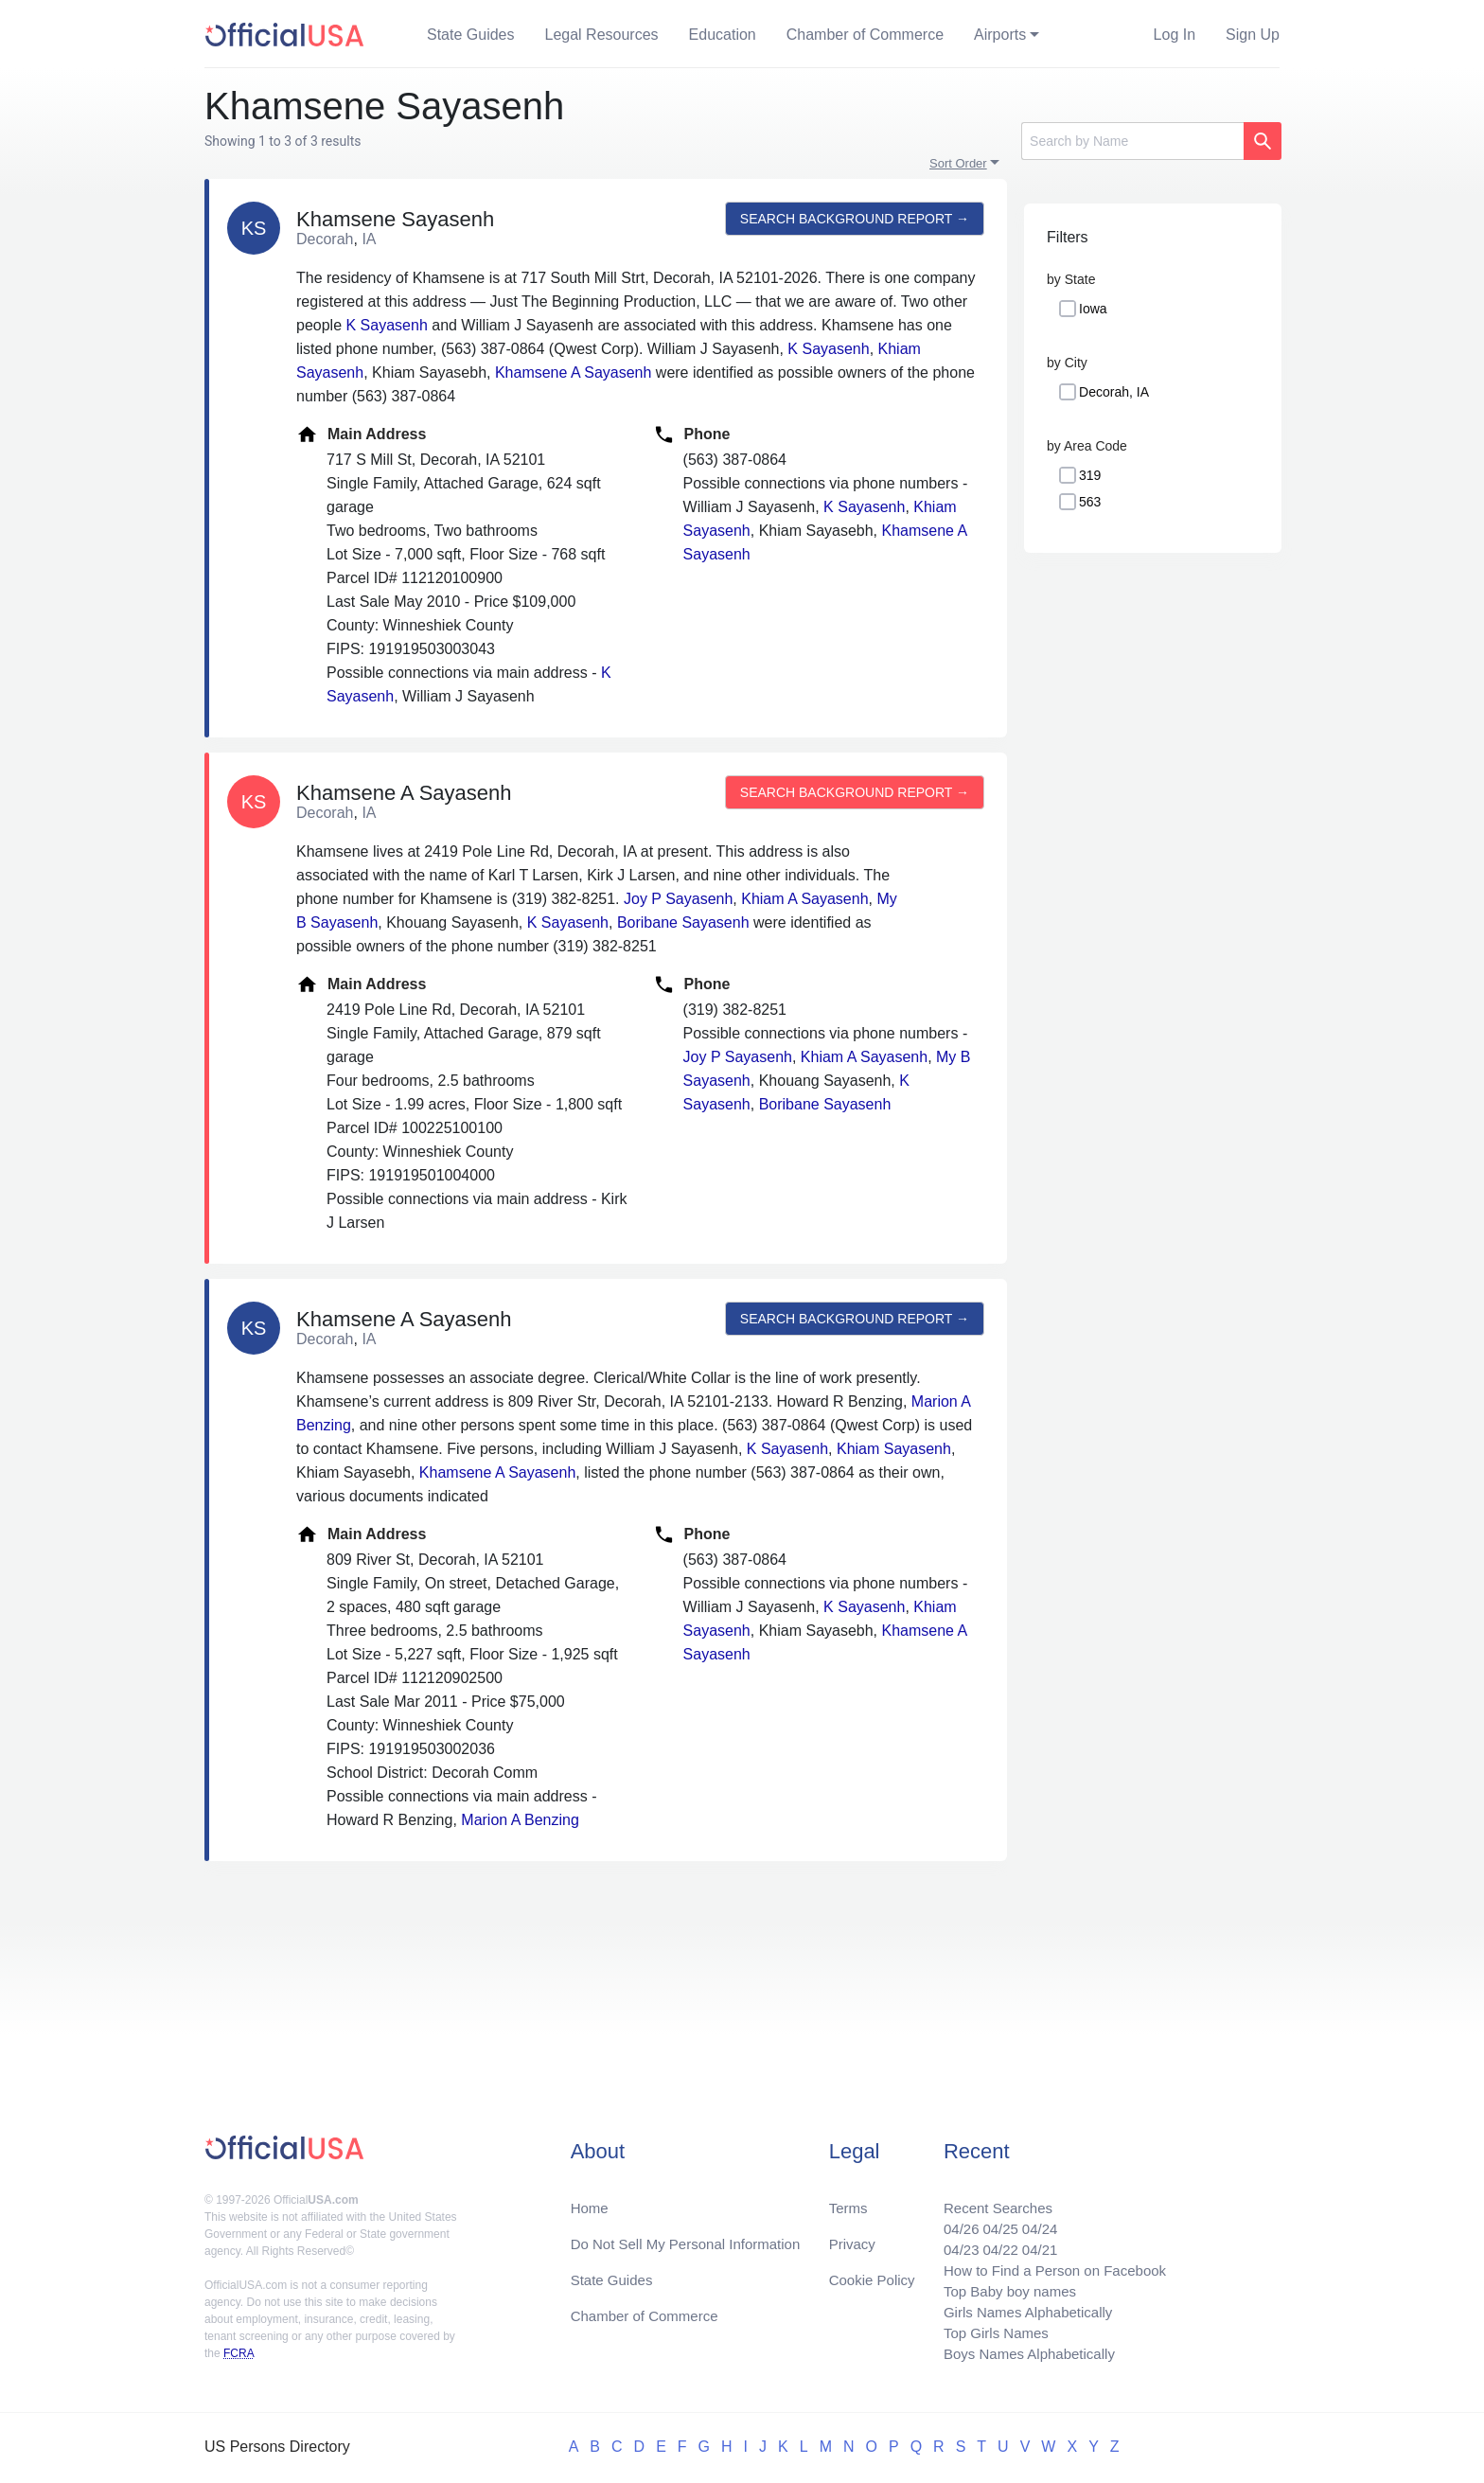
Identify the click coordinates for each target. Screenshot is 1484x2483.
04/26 (947, 2216)
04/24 (1031, 2216)
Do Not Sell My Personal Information (693, 2232)
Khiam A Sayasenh (804, 899)
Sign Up (1253, 35)
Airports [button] (1000, 35)
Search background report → (852, 218)
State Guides (471, 35)
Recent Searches (986, 2194)
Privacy (850, 2232)
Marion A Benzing (520, 1820)
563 (1090, 501)
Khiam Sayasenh (894, 1449)
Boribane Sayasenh (683, 922)
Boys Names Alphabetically (1019, 2353)
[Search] (1132, 141)
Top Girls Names (984, 2330)
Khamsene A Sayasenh (573, 372)
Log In (1174, 35)
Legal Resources (602, 35)
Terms (847, 2194)
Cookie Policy (872, 2269)
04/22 (989, 2239)
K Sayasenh (387, 325)
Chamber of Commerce (865, 35)
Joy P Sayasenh (678, 899)
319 (1090, 475)
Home (591, 2194)
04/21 (1031, 2239)
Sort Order (958, 163)
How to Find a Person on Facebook (1047, 2262)
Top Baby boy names (998, 2285)
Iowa (1093, 308)
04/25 (989, 2216)
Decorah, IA (1114, 391)
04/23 (947, 2239)
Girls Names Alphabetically (1018, 2307)
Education (722, 35)
